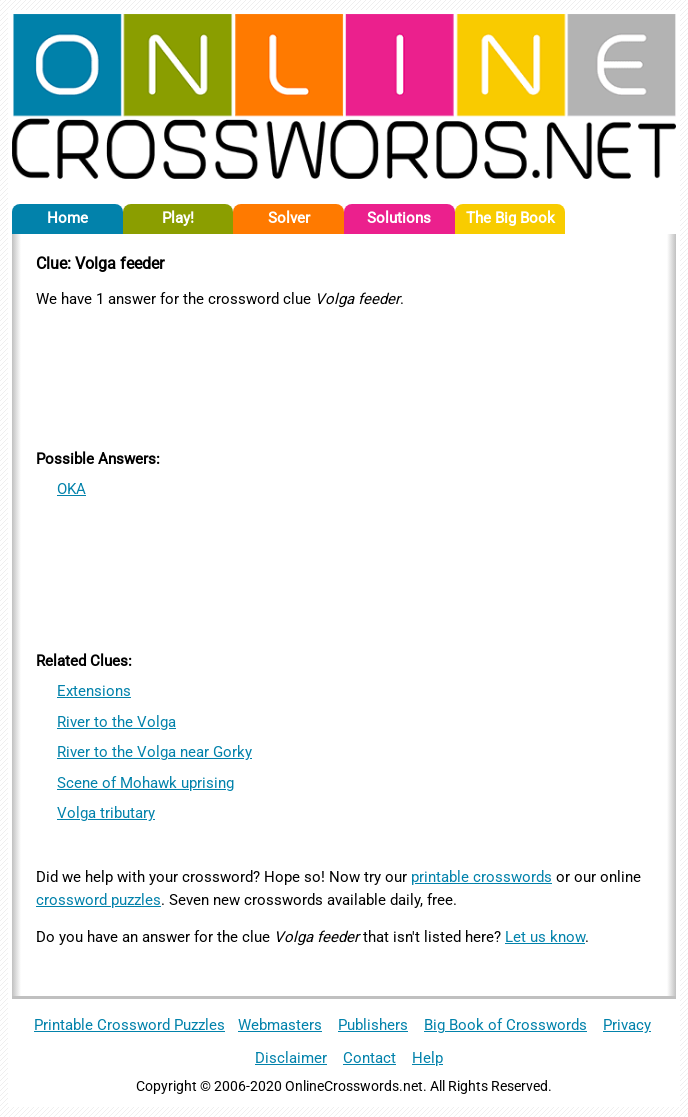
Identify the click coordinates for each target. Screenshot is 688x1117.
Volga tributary (106, 813)
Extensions (94, 691)
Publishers (373, 1025)
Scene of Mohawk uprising (145, 783)
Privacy (627, 1025)
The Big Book (510, 218)
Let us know (545, 937)
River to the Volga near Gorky (154, 752)
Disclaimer (291, 1058)
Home (67, 218)
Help (427, 1058)
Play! (178, 218)
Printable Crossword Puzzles (129, 1025)
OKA (71, 489)
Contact (369, 1058)
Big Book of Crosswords (505, 1025)
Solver (289, 218)
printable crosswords (481, 877)
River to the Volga (116, 722)
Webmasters (280, 1025)
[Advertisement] (344, 375)
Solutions (399, 218)
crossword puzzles (98, 900)
